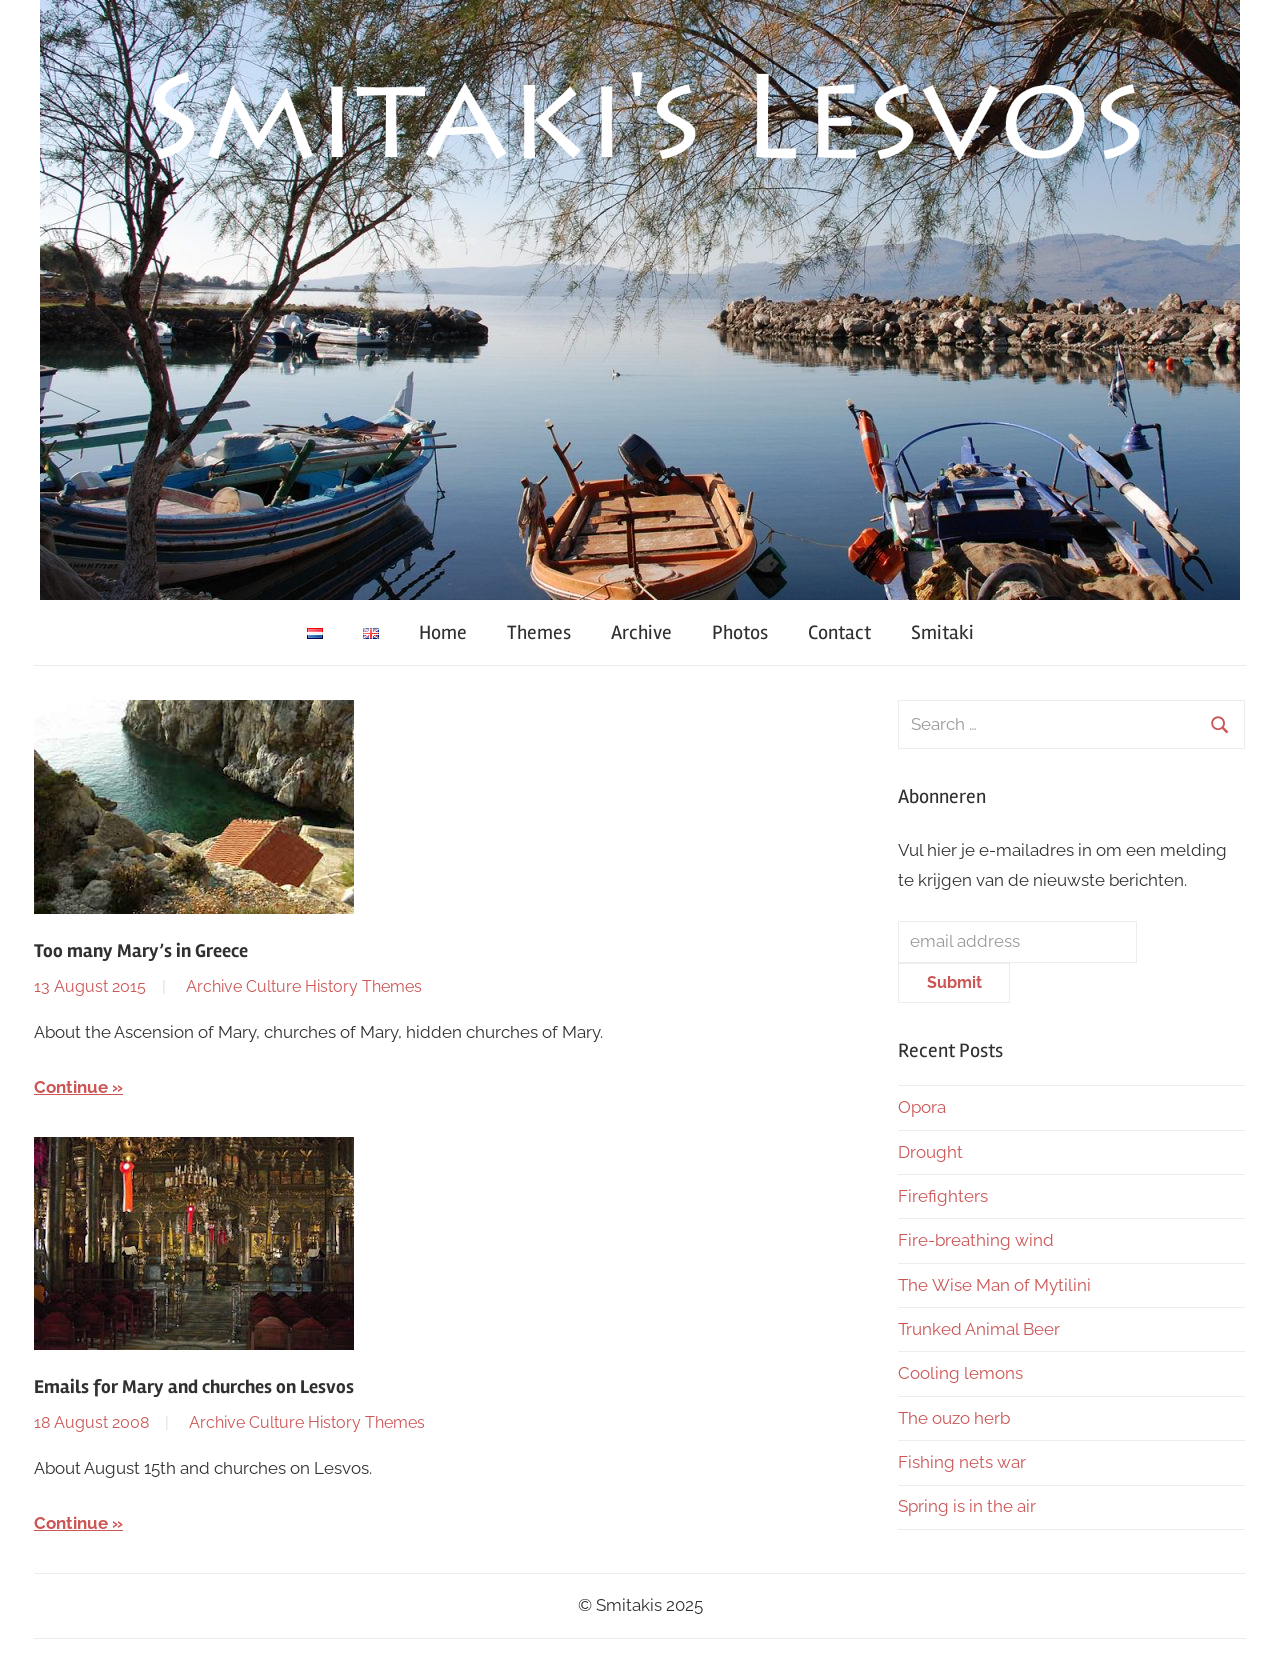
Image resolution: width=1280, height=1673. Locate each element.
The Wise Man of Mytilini (994, 1285)
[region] (640, 300)
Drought (930, 1152)
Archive (641, 632)
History (331, 986)
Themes (539, 632)
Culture (273, 986)
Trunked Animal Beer (981, 1329)
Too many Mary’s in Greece (141, 951)
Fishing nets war (962, 1462)
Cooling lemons (960, 1373)
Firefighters (943, 1196)
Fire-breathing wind (976, 1240)
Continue (71, 1087)
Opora (922, 1107)
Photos (740, 632)
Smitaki (942, 632)
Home (443, 632)
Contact (839, 632)
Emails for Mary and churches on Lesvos (194, 1387)
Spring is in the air (969, 1506)
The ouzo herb (954, 1418)
